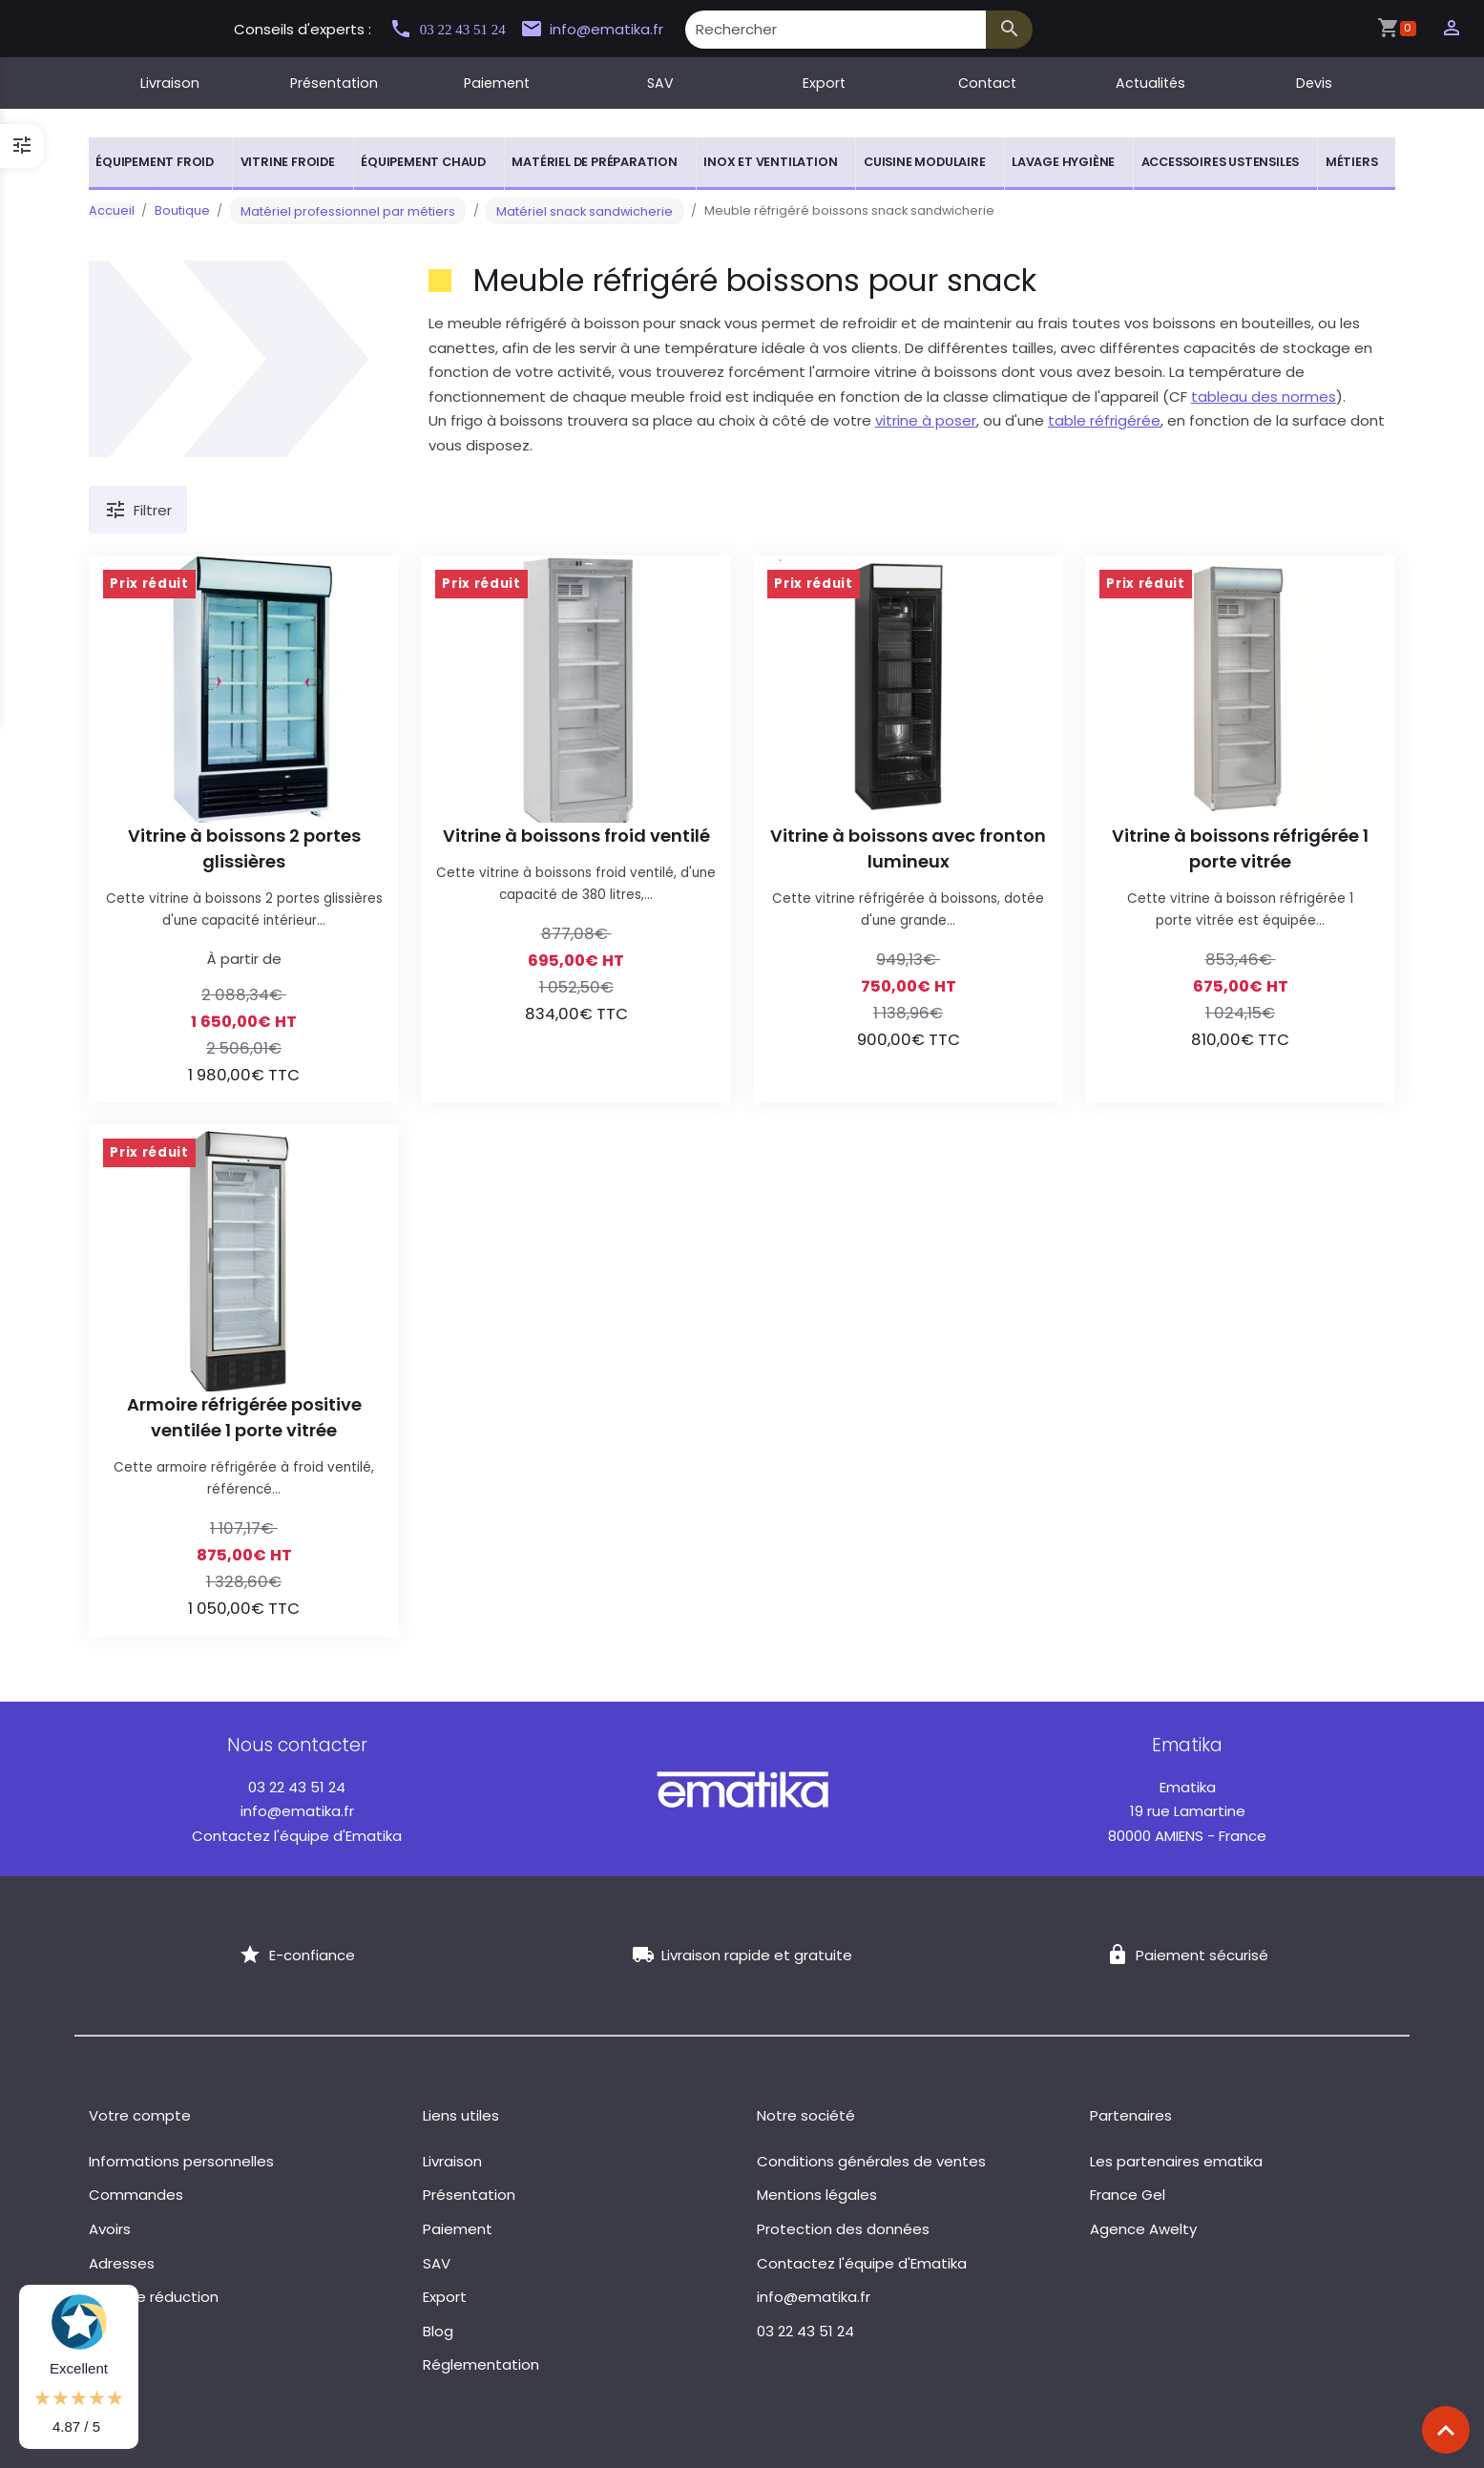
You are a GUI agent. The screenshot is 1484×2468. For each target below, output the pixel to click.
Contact (987, 83)
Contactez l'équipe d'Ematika (297, 1836)
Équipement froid (154, 162)
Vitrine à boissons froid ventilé (576, 835)
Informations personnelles (181, 2161)
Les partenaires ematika (1176, 2161)
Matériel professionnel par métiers (337, 210)
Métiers (1352, 162)
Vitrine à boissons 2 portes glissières (244, 848)
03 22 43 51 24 (455, 29)
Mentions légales (817, 2195)
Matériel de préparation (594, 162)
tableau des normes (1263, 397)
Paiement (497, 83)
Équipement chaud (423, 162)
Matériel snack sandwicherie (553, 210)
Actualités (1150, 83)
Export (824, 83)
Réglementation (481, 2364)
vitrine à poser (925, 420)
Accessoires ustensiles (1220, 162)
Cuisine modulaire (925, 162)
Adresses (122, 2263)
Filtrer (138, 510)
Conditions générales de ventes (871, 2161)
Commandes (136, 2195)
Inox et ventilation (770, 162)
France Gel (1127, 2195)
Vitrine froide (287, 162)
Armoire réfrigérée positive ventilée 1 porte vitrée (244, 1417)
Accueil (112, 210)
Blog (438, 2331)
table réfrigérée (1104, 420)
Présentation (334, 83)
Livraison (169, 83)
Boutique (182, 210)
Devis (1314, 83)
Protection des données (843, 2229)
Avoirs (110, 2229)
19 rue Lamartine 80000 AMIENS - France (1187, 1811)
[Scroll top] (1446, 2430)
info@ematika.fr (614, 29)
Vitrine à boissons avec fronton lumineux (908, 848)
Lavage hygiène (1063, 162)
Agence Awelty (1143, 2229)
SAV (660, 83)
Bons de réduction (154, 2297)
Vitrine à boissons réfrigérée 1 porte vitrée (1240, 848)
